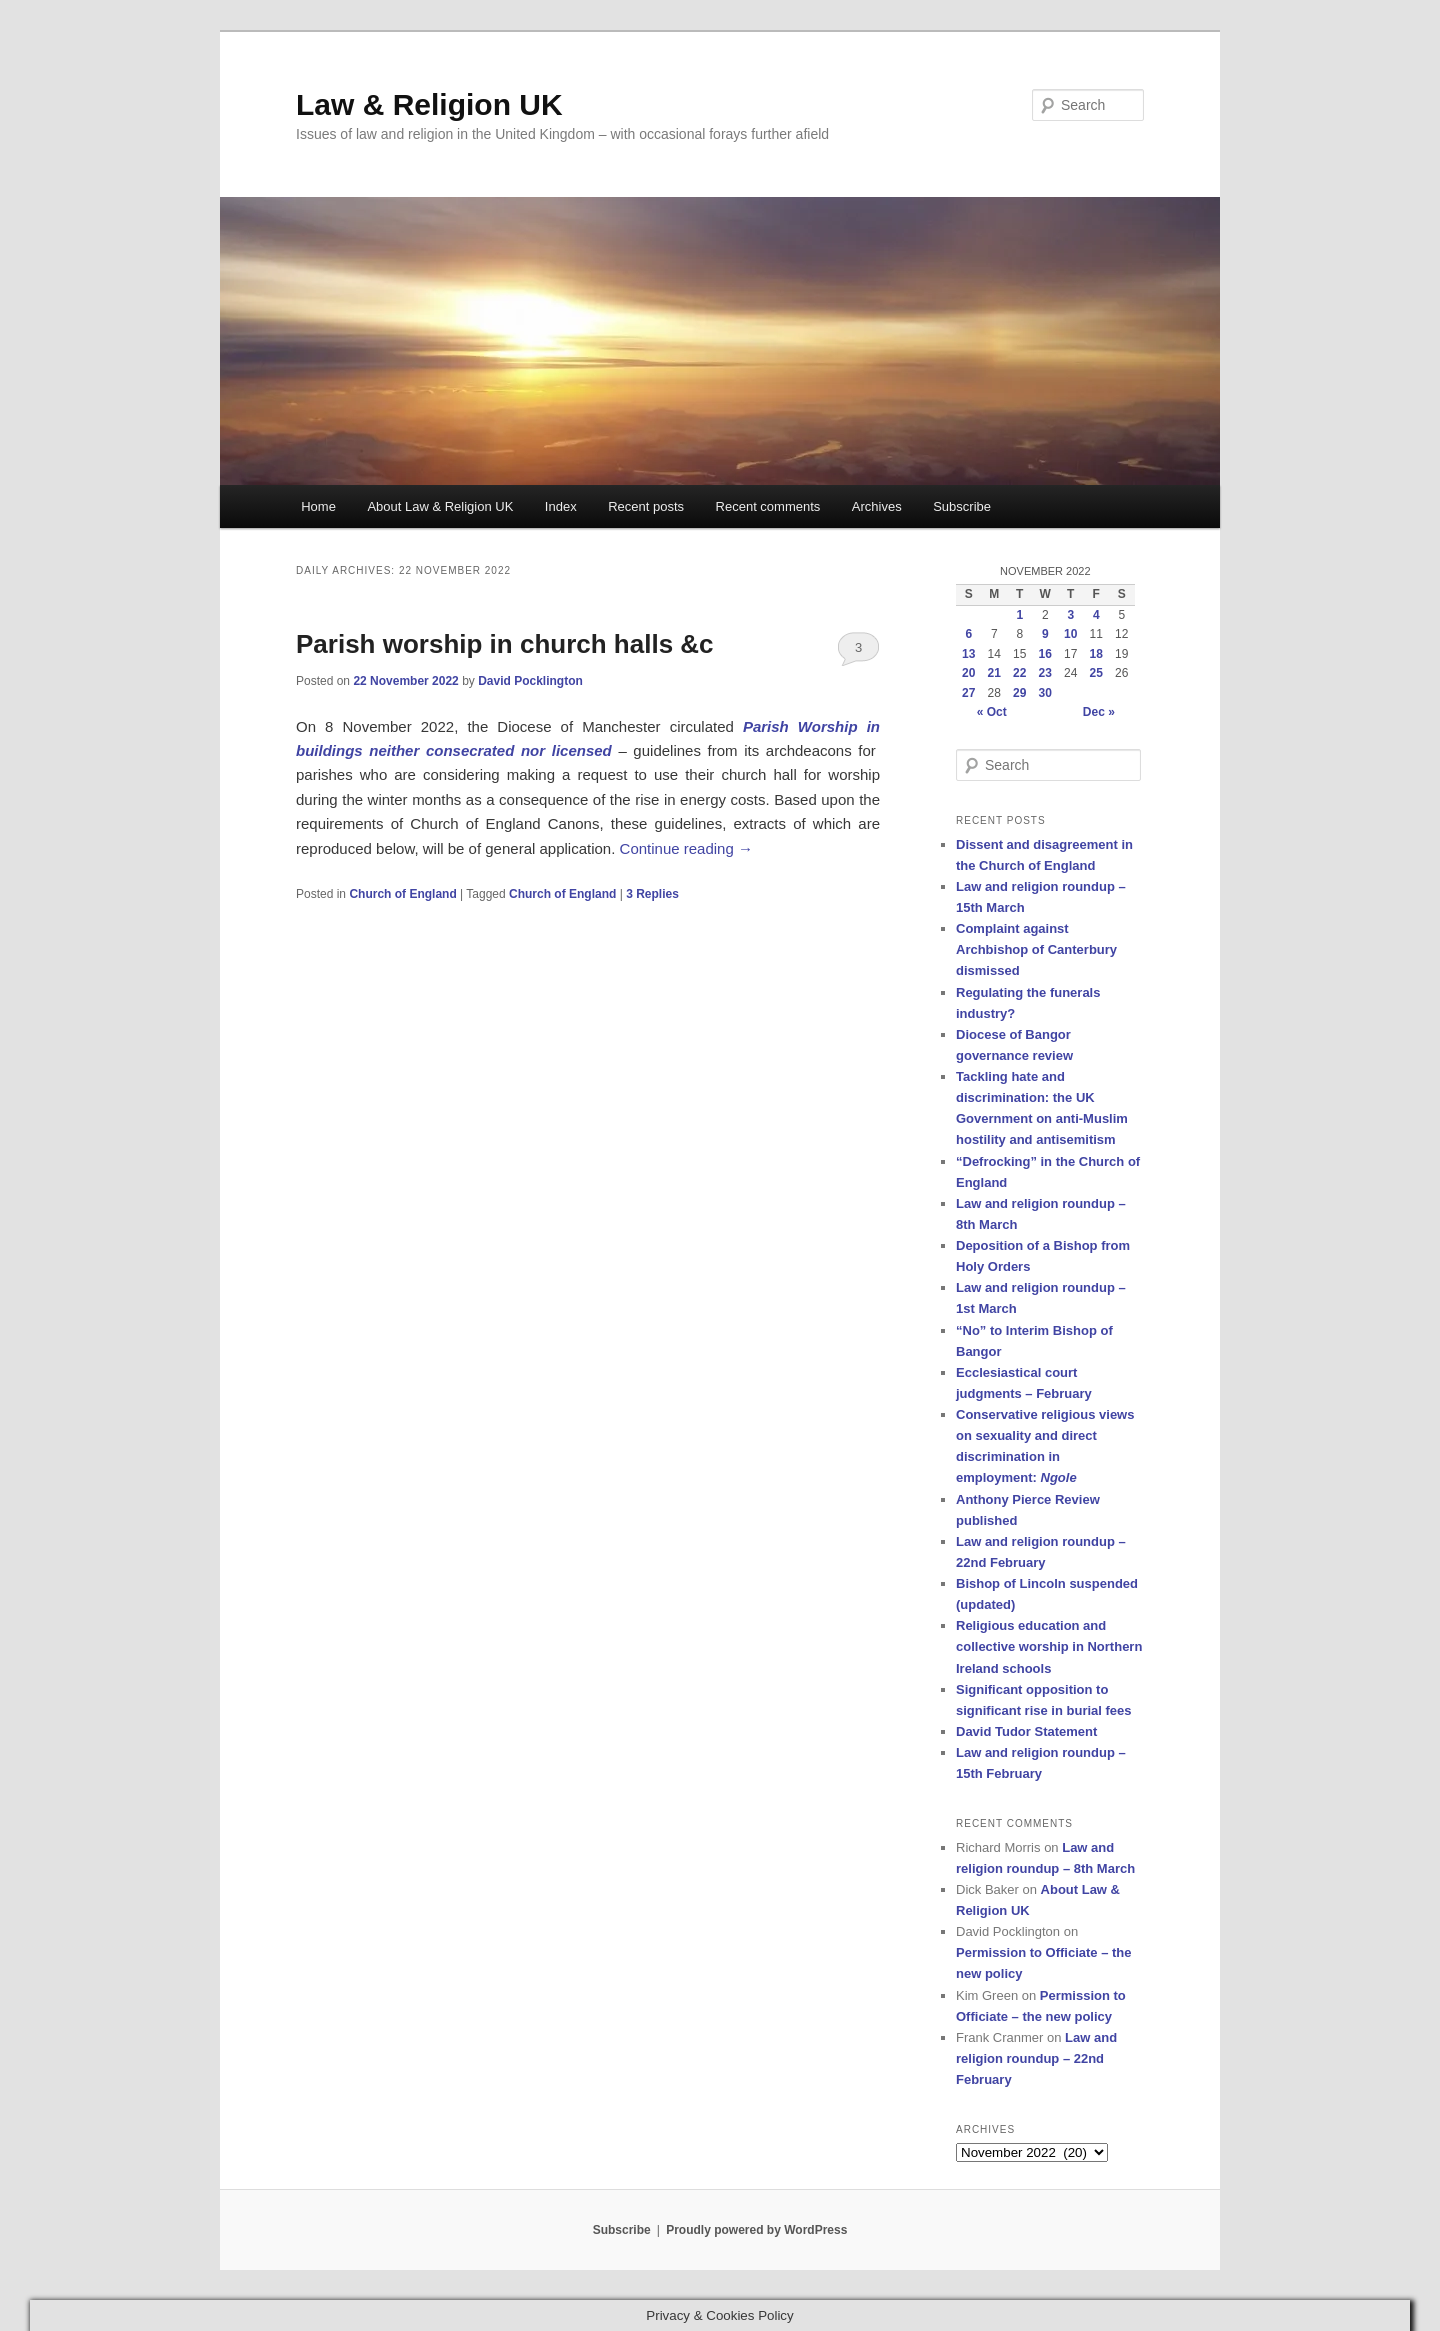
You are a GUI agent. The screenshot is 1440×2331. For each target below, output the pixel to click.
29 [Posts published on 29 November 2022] (1019, 693)
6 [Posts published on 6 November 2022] (968, 634)
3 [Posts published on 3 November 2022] (1070, 615)
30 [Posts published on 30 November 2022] (1045, 693)
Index (561, 506)
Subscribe (962, 506)
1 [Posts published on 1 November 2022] (1019, 615)
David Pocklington (530, 681)
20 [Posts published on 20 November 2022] (968, 673)
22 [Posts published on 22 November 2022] (1019, 673)
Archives (877, 506)
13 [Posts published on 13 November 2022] (968, 654)
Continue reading (686, 848)
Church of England (402, 894)
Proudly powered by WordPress (756, 2230)
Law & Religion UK (429, 104)
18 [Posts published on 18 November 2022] (1096, 654)
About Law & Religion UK (440, 506)
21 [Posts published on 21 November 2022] (994, 673)
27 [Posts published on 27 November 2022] (968, 693)
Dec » (1099, 712)
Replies (652, 894)
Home (318, 506)
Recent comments (768, 506)
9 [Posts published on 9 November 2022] (1045, 634)
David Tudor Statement (1026, 1731)
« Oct (992, 712)
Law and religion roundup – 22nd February (1036, 2058)
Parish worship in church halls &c (505, 644)
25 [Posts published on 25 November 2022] (1096, 673)
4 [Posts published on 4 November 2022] (1096, 615)
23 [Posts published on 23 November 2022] (1045, 673)
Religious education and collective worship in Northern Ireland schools (1049, 1646)
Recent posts (646, 506)
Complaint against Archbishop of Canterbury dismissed (1036, 949)
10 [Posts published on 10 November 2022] (1070, 634)
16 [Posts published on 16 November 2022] (1045, 654)
